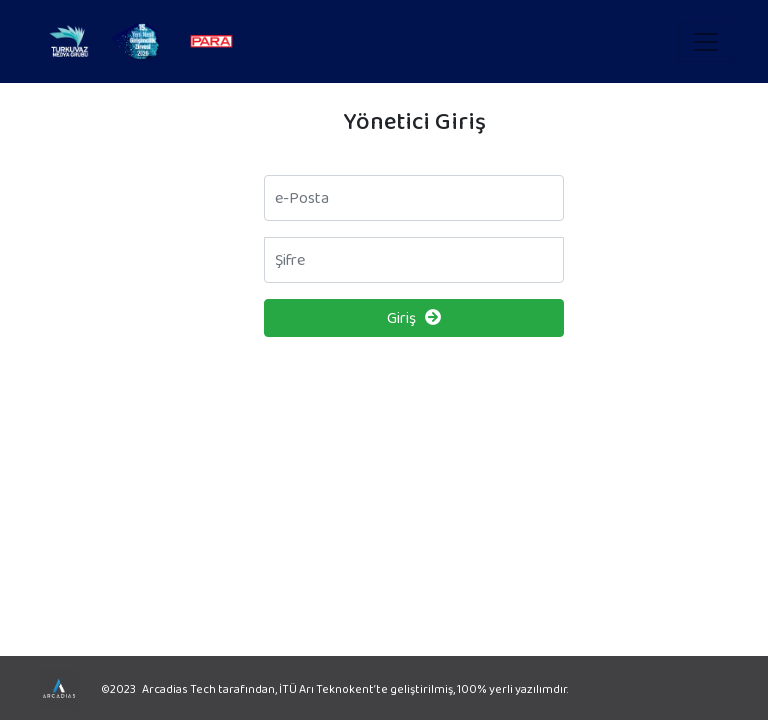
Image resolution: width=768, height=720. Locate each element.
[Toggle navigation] (706, 42)
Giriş (414, 317)
